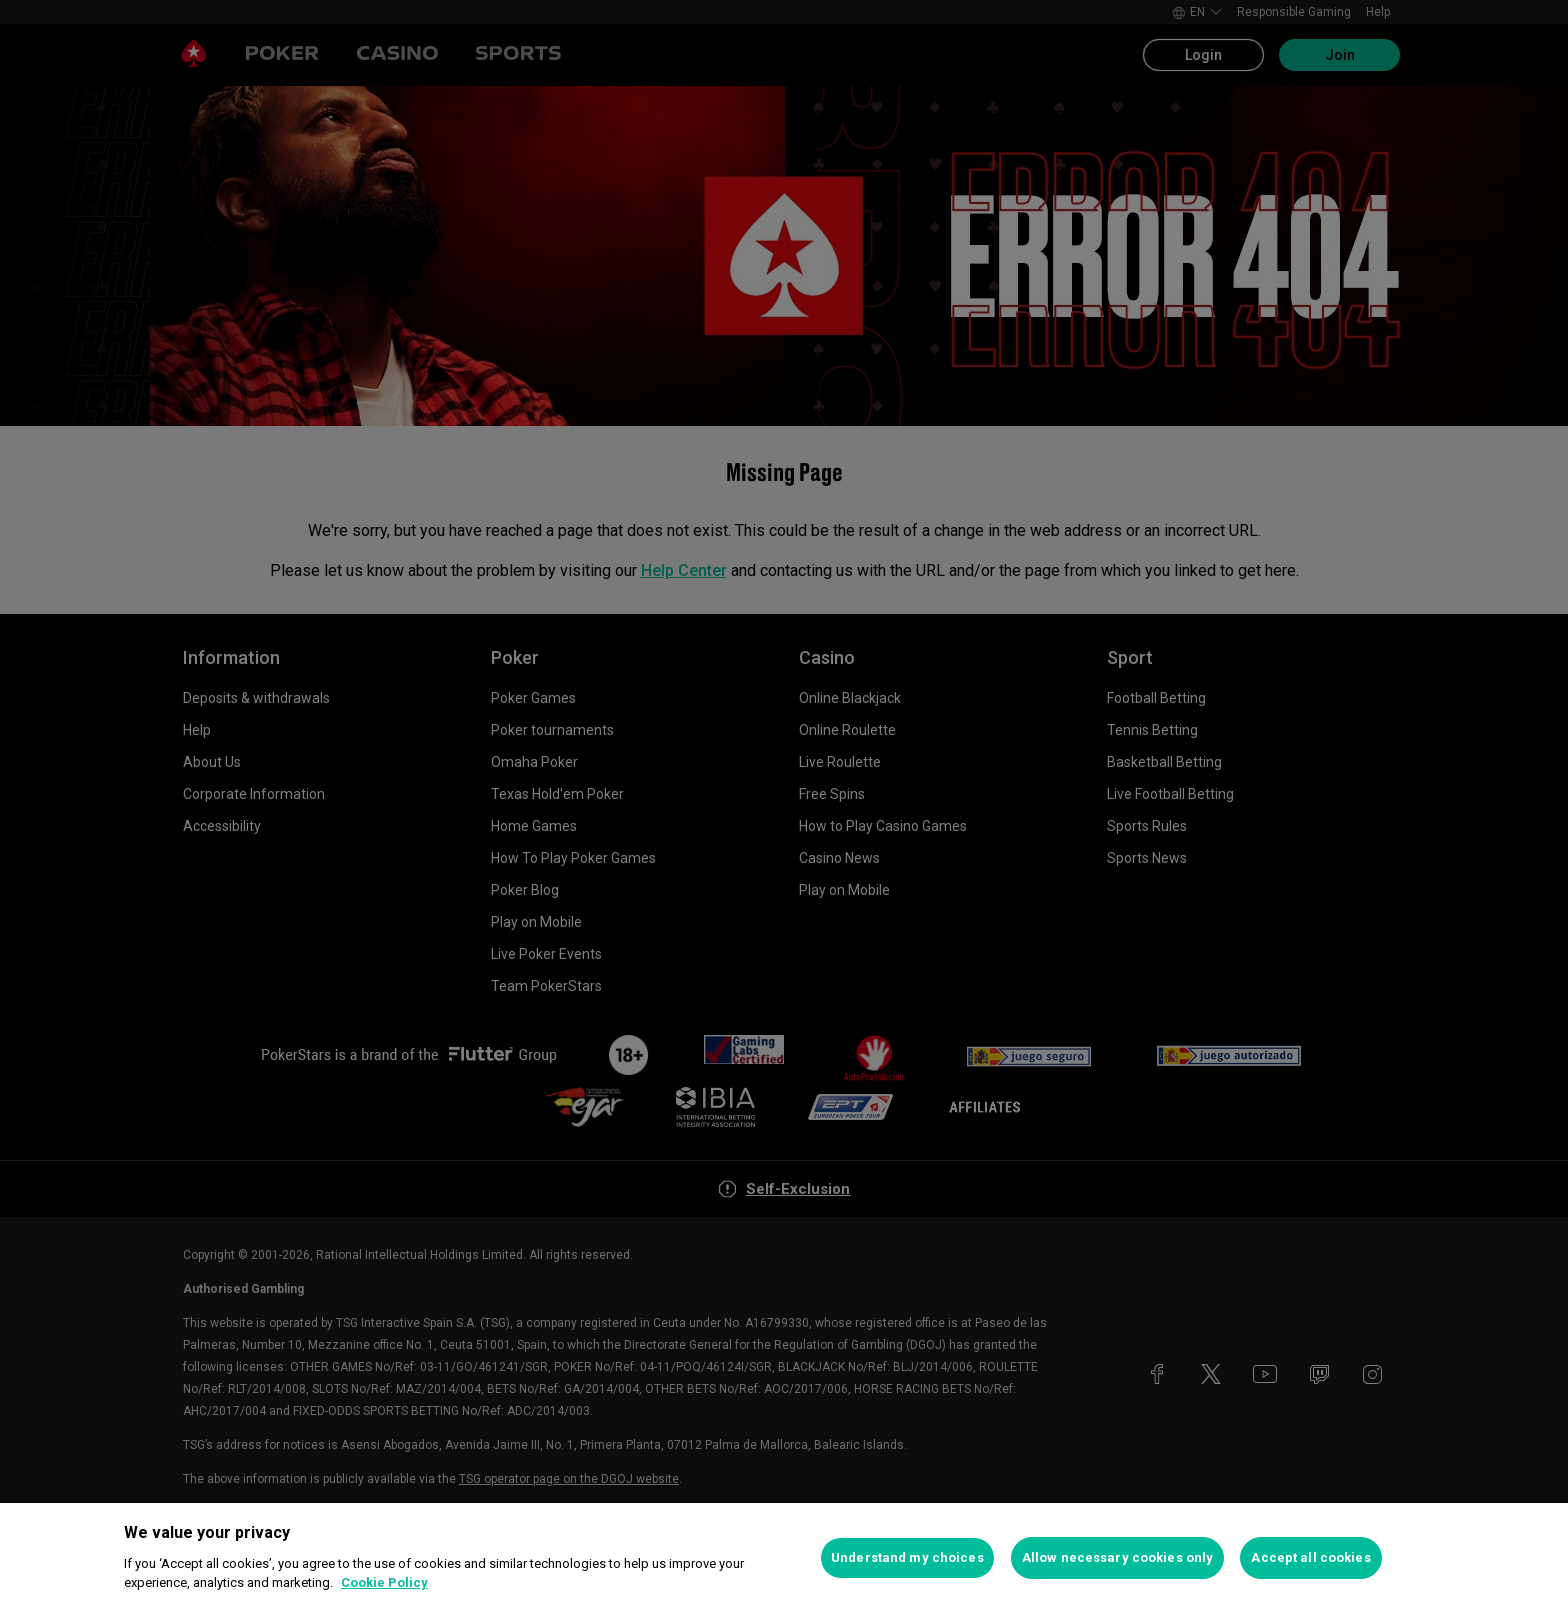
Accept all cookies (1310, 1557)
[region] (784, 1558)
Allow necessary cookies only (1118, 1557)
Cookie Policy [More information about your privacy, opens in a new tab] (384, 1582)
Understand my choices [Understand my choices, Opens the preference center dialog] (907, 1557)
